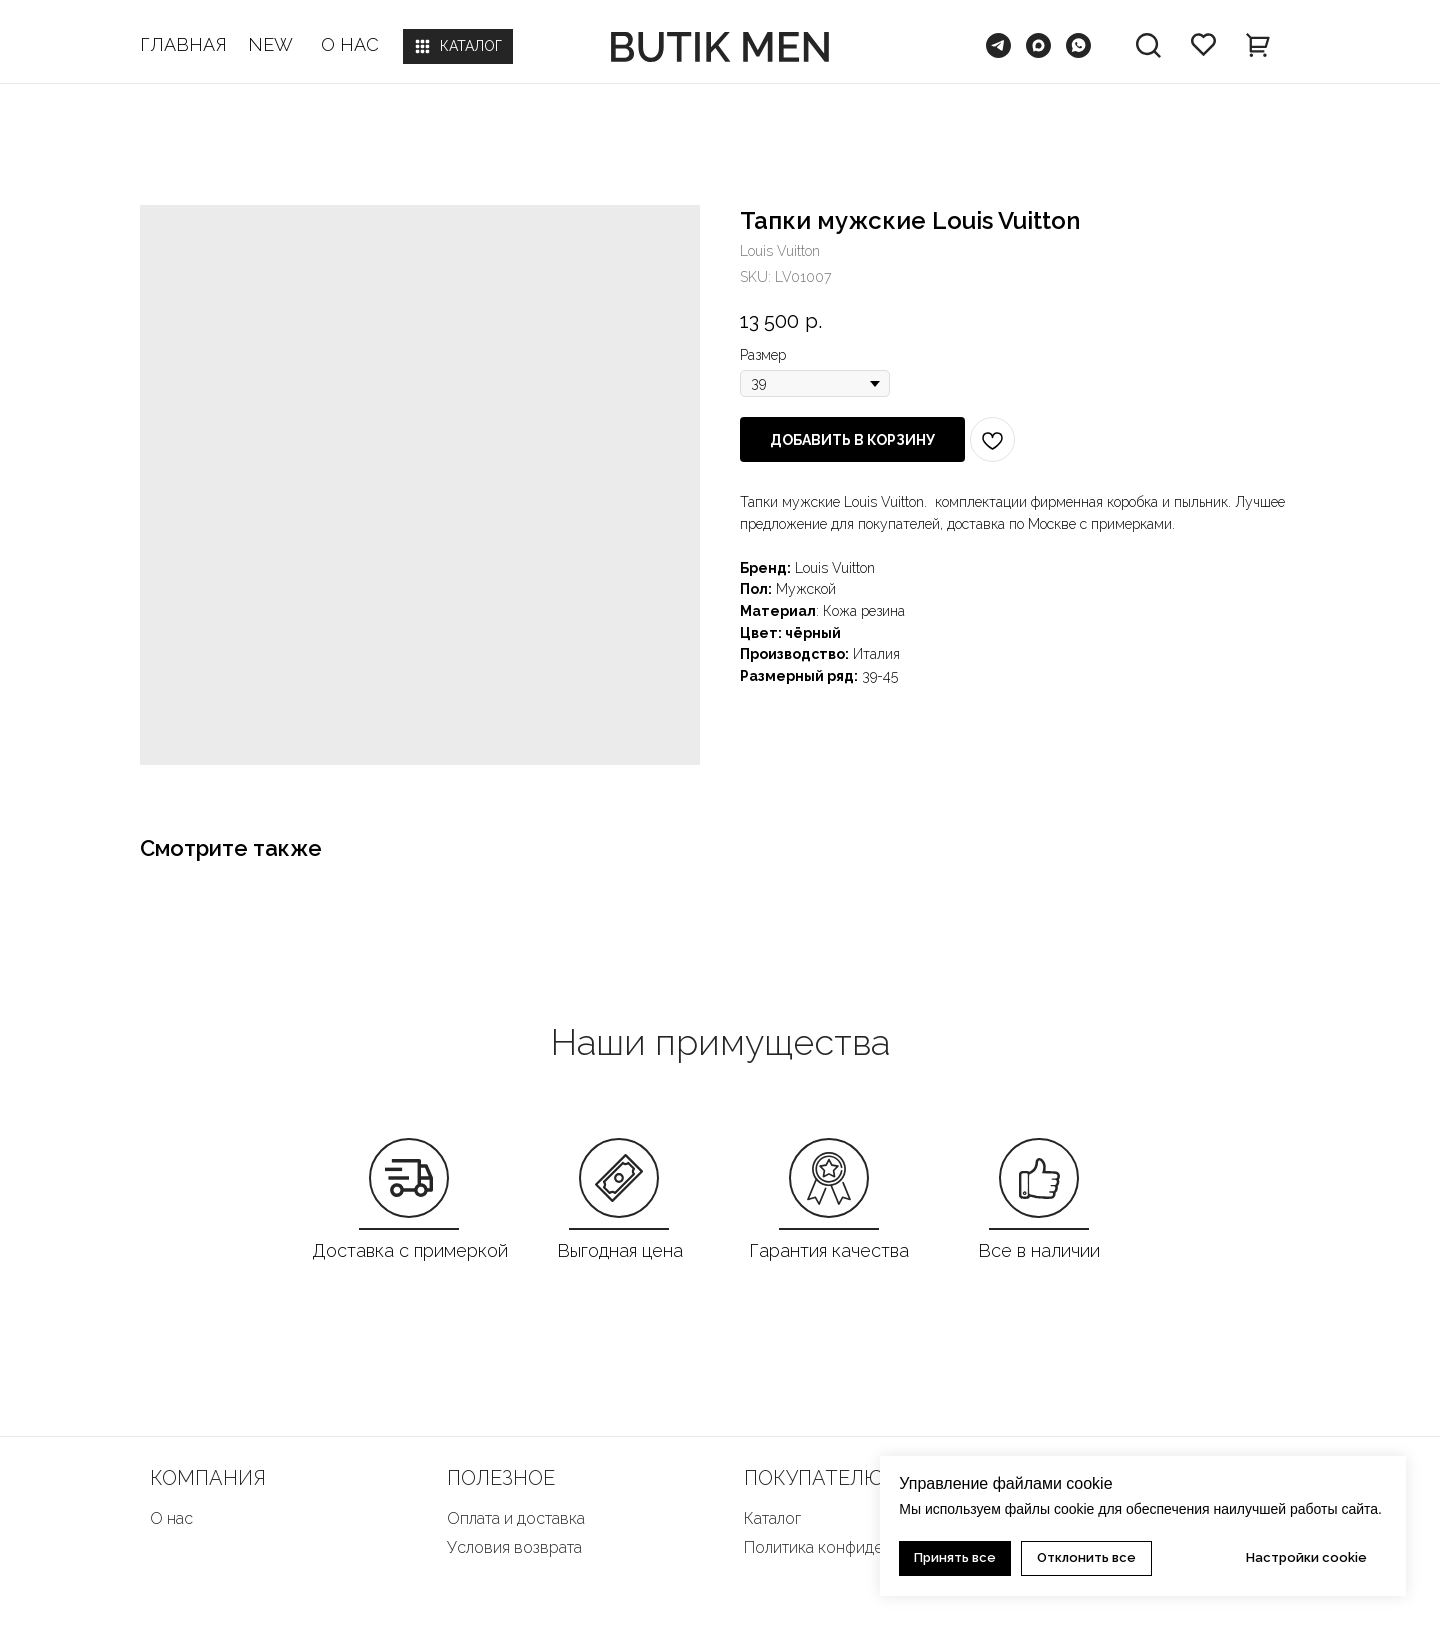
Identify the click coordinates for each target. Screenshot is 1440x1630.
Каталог (772, 1518)
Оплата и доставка (516, 1518)
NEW (270, 44)
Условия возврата (514, 1547)
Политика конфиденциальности (860, 1547)
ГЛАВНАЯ (183, 44)
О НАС (350, 44)
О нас (171, 1518)
